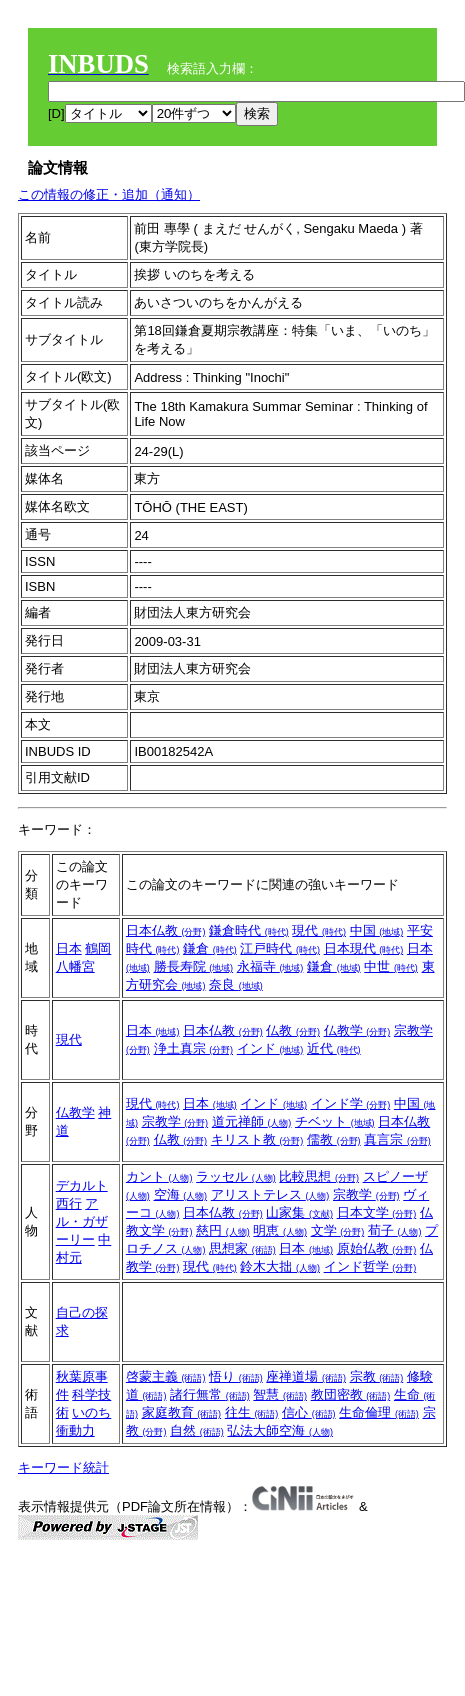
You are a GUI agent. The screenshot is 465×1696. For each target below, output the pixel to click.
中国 (377, 930)
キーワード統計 (63, 1467)
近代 (334, 1048)
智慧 (280, 1394)
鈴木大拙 (280, 1266)
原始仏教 (377, 1248)
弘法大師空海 (280, 1430)
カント (159, 1176)
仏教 (293, 1030)
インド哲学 (370, 1266)
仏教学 (357, 1030)
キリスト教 (257, 1139)
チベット (335, 1121)
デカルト (82, 1185)
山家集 (299, 1212)
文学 (338, 1230)
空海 (181, 1194)
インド (270, 1048)
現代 (319, 930)
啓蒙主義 (166, 1376)
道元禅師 (252, 1121)
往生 (252, 1412)
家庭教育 (182, 1412)
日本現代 (364, 948)
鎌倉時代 (249, 930)
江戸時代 (280, 948)
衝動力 (75, 1430)
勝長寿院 (194, 966)
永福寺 (270, 966)
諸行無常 (210, 1394)
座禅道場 (306, 1376)
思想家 (242, 1248)
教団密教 (351, 1394)
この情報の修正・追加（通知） (109, 194)
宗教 (377, 1376)
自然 (197, 1430)
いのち (91, 1412)
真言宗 (397, 1139)
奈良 (236, 984)
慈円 (223, 1230)
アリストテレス (270, 1194)
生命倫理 (379, 1412)
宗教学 (175, 1121)
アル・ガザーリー (82, 1221)
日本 (69, 948)
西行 (69, 1203)
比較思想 (319, 1176)
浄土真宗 (194, 1048)
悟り (236, 1376)
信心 (309, 1412)
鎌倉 (210, 948)
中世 (391, 966)
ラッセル (236, 1176)
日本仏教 (166, 930)
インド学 (351, 1103)
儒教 (334, 1139)
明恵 (280, 1230)
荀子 (395, 1230)
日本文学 (377, 1212)
